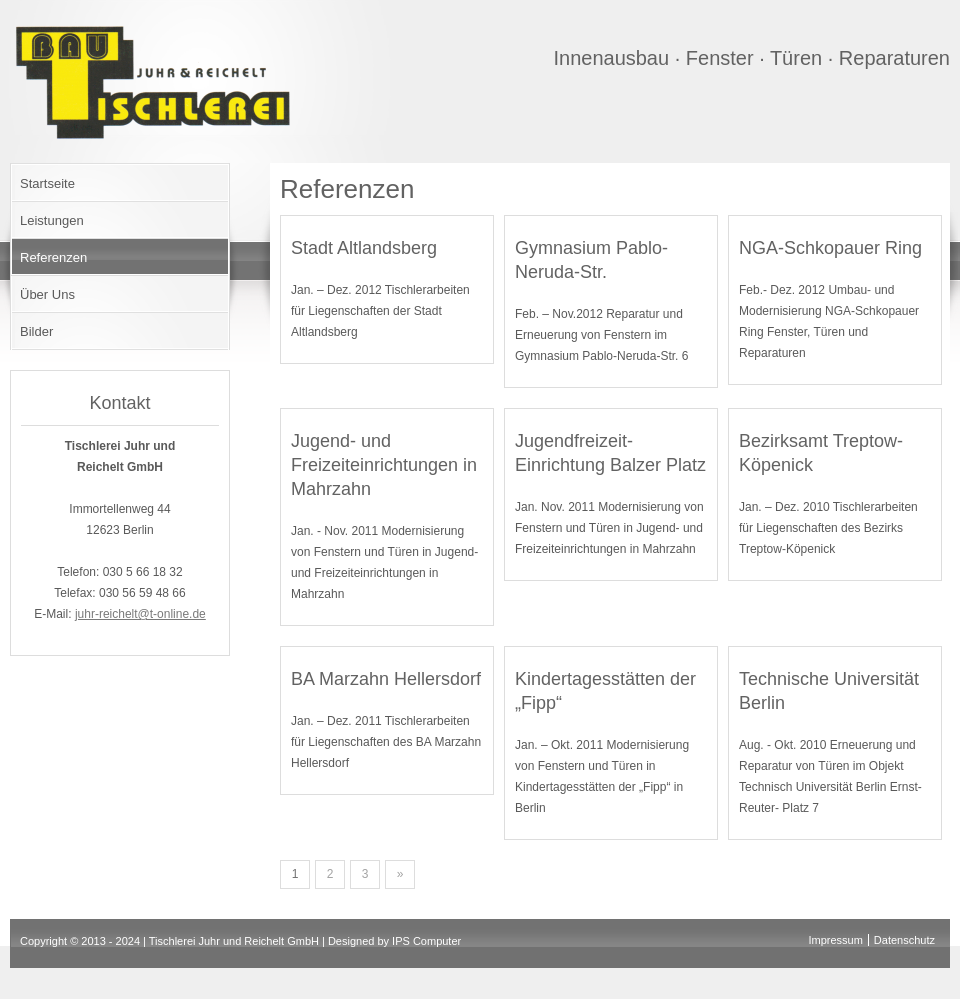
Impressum (835, 940)
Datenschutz (904, 940)
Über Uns (47, 294)
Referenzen (53, 257)
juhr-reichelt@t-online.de (140, 614)
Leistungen (52, 220)
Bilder (36, 331)
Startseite (47, 183)
